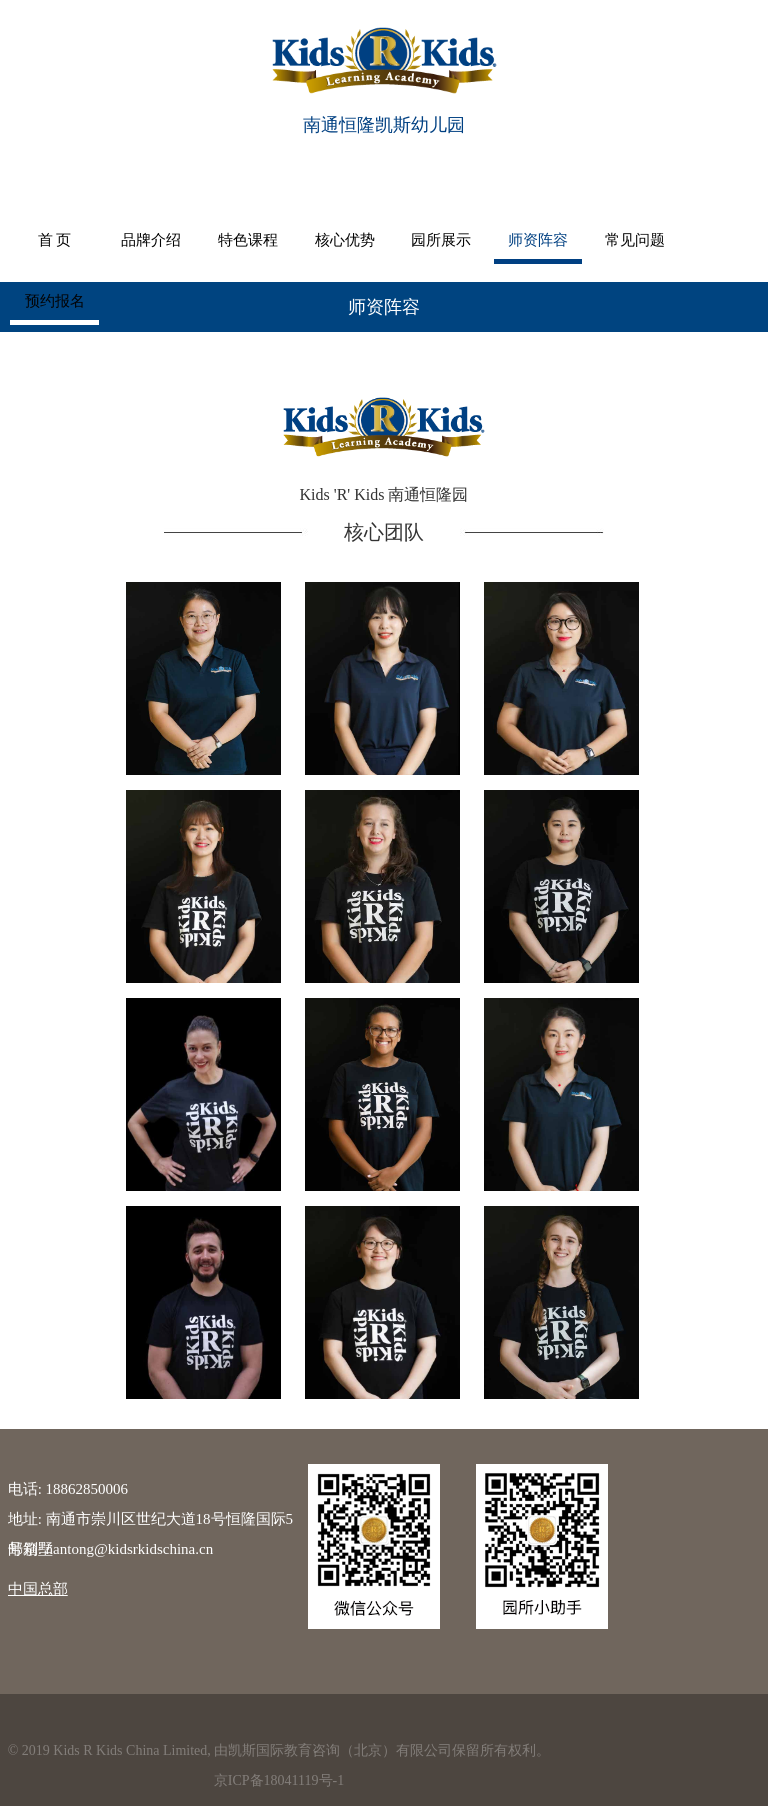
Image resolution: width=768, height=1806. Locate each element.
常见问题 (588, 238)
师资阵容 (499, 238)
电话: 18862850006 (68, 1489)
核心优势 (320, 238)
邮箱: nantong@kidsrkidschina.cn (110, 1549)
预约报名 (678, 238)
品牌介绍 (141, 238)
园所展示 (409, 238)
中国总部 (38, 1589)
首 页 (51, 238)
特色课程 (230, 238)
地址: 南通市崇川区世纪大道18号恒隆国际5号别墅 (150, 1522)
